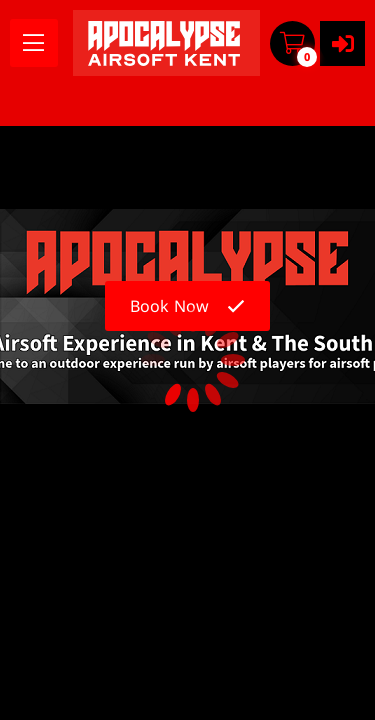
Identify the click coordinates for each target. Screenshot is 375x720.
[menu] (34, 43)
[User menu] (342, 43)
